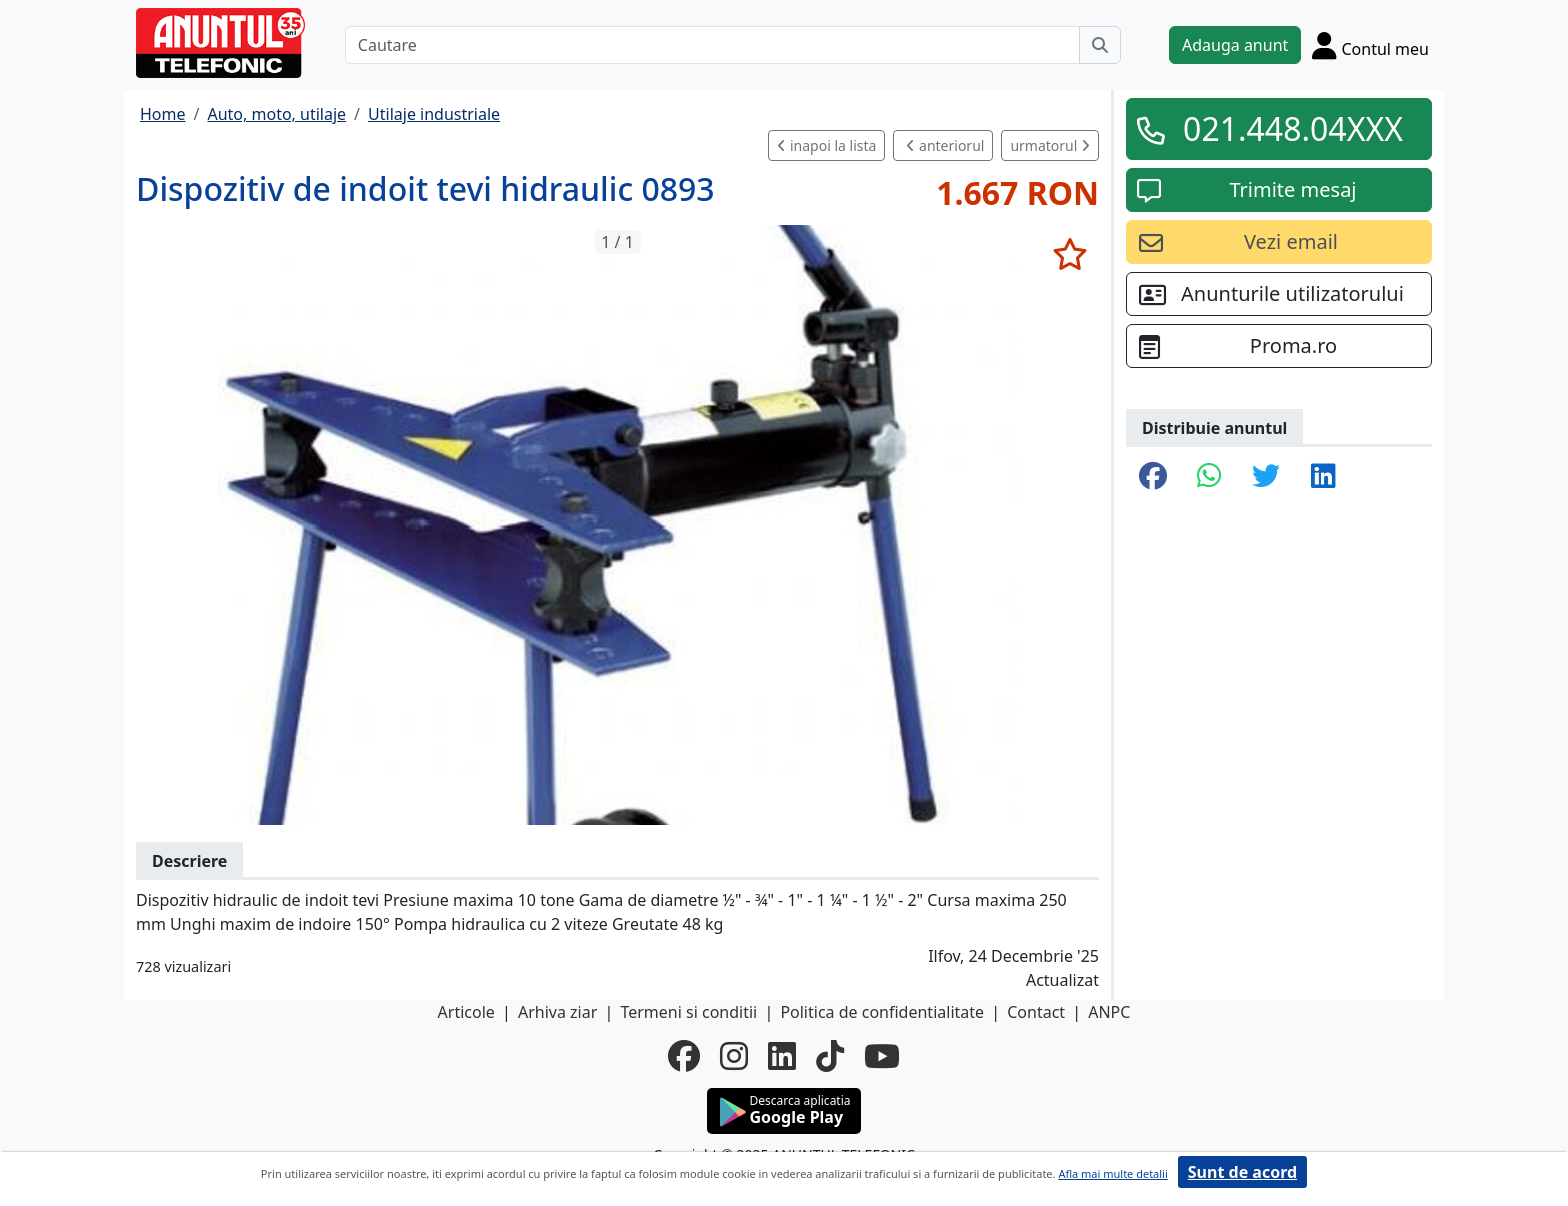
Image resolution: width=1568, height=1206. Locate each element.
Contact (1036, 1012)
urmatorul (1050, 145)
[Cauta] (1100, 45)
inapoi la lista (826, 145)
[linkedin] (782, 1056)
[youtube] (882, 1056)
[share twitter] (1266, 477)
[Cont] (1370, 45)
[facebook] (684, 1056)
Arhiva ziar (557, 1012)
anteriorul (945, 145)
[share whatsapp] (1209, 477)
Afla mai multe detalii (1112, 1173)
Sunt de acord (1242, 1172)
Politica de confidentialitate (882, 1012)
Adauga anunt (1235, 45)
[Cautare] (712, 45)
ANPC (1109, 1012)
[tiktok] (830, 1056)
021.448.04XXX (1293, 128)
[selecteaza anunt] (1069, 254)
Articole (466, 1012)
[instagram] (734, 1056)
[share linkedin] (1323, 477)
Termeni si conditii (688, 1012)
